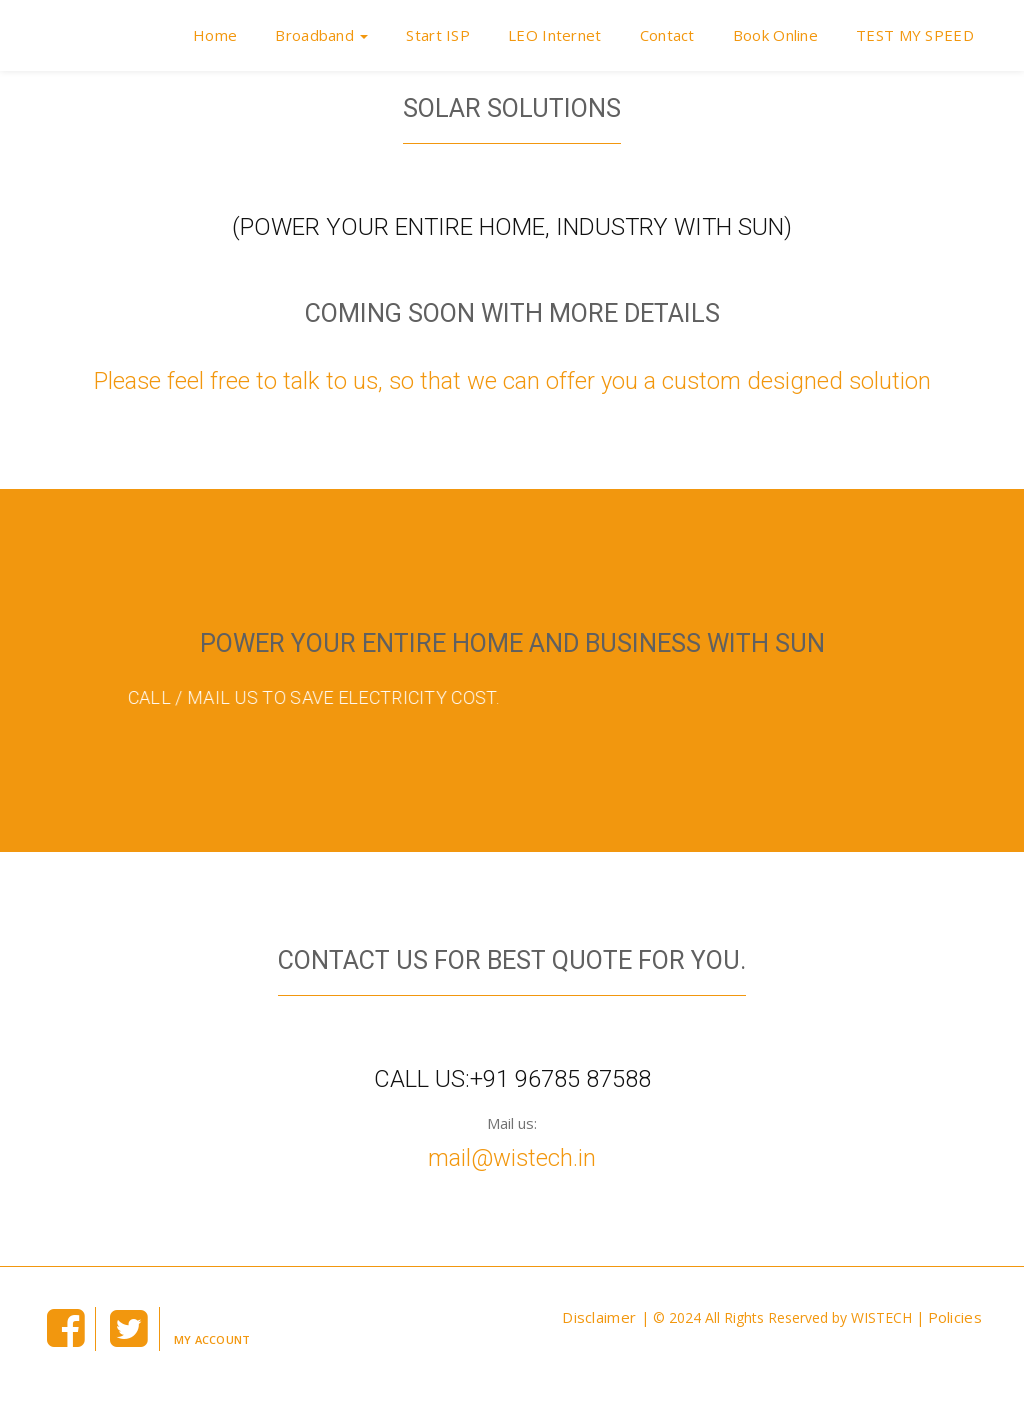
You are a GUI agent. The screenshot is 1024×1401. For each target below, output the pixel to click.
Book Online (775, 35)
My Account (212, 1339)
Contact (667, 35)
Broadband (321, 35)
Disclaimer (601, 1317)
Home (215, 35)
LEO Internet (555, 35)
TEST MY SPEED (915, 35)
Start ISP (438, 35)
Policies (955, 1317)
